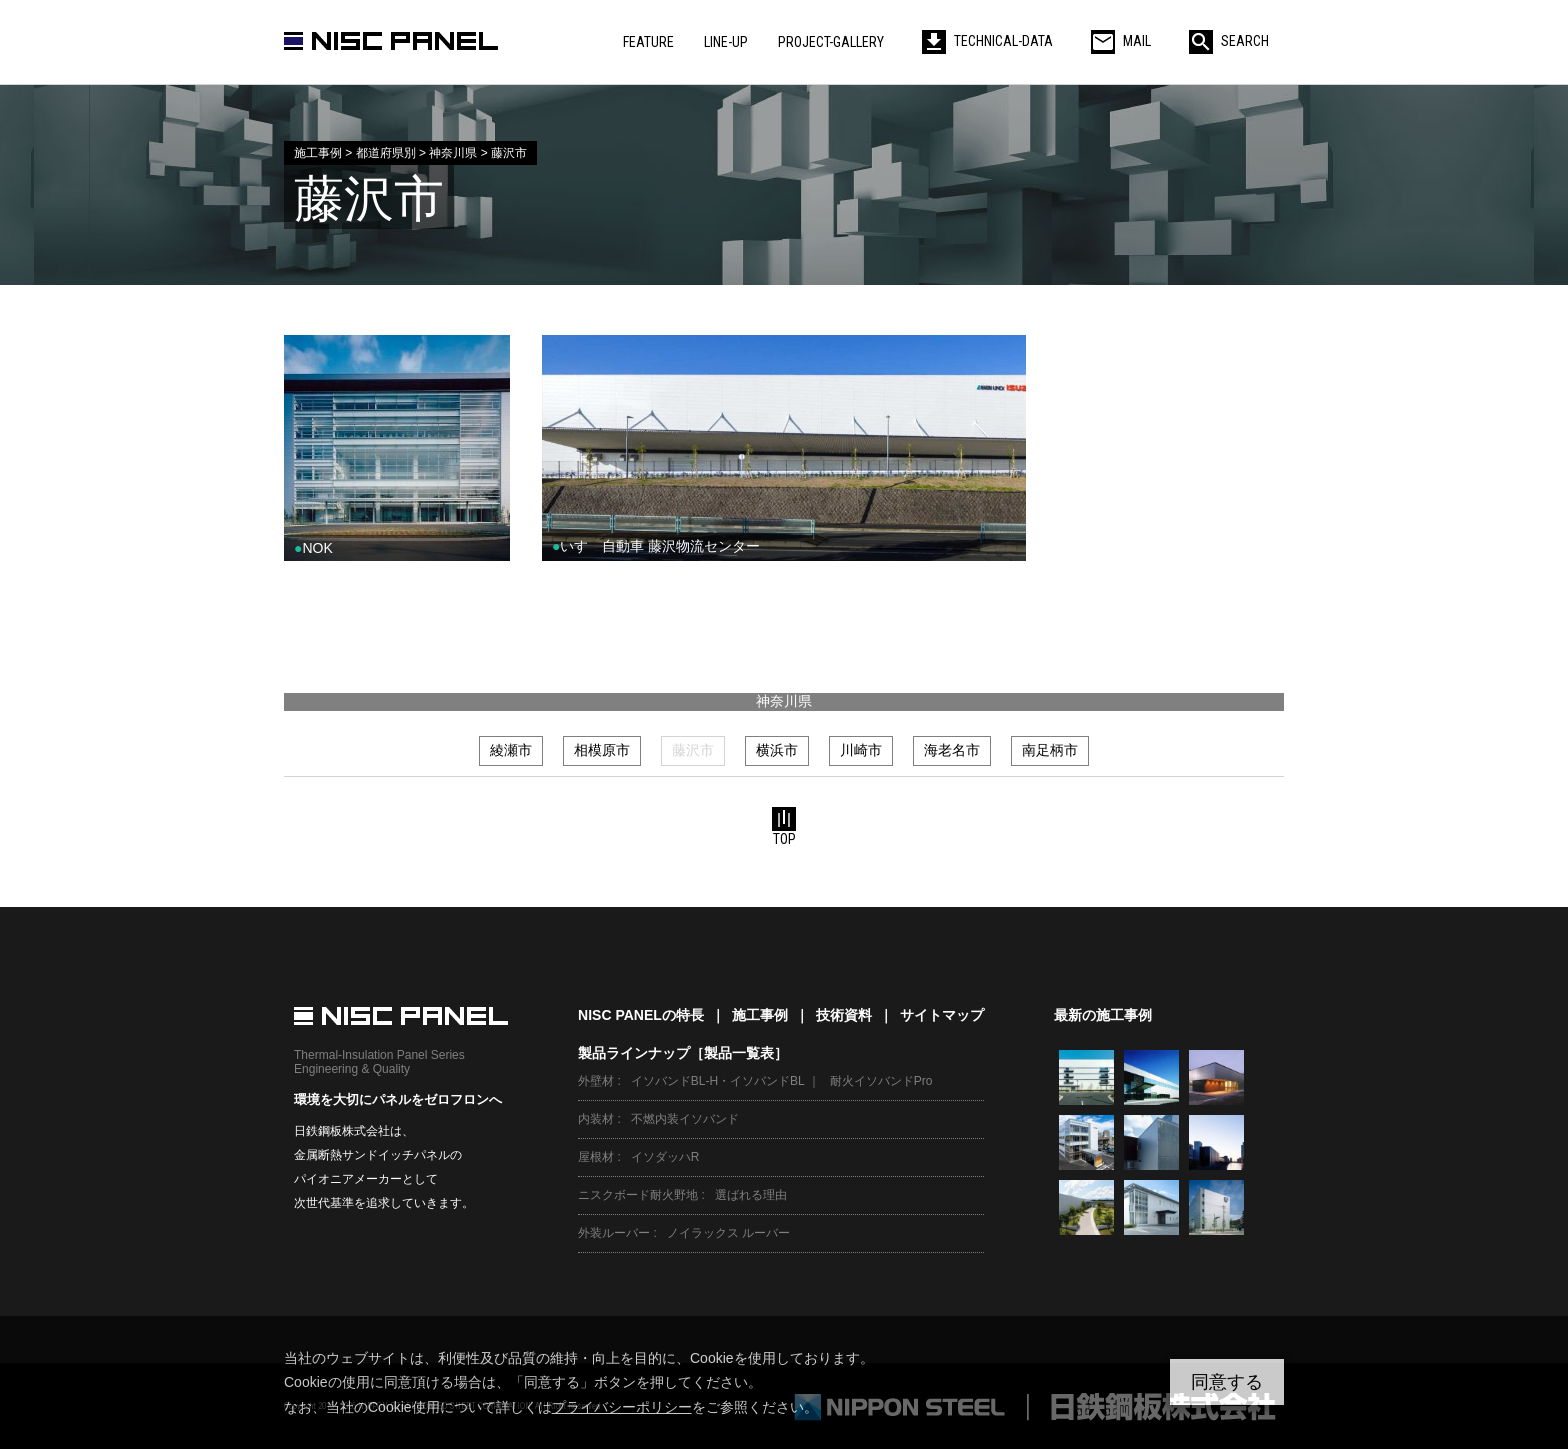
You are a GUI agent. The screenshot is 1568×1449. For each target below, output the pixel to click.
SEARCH (1229, 41)
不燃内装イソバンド (685, 1119)
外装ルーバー (614, 1233)
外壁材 (596, 1081)
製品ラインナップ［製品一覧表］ (683, 1053)
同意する (1227, 1382)
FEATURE (648, 42)
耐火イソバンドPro (881, 1081)
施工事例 (760, 1015)
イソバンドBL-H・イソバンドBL (718, 1081)
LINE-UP (726, 42)
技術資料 (844, 1015)
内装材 (596, 1119)
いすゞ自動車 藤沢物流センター (656, 546)
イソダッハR (665, 1157)
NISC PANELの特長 (641, 1015)
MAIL (1121, 41)
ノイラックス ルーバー (728, 1233)
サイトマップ (942, 1015)
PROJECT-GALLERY (831, 42)
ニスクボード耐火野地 (638, 1195)
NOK (313, 548)
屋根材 (596, 1157)
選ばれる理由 (751, 1195)
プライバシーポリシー (622, 1407)
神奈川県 (784, 701)
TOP (784, 827)
